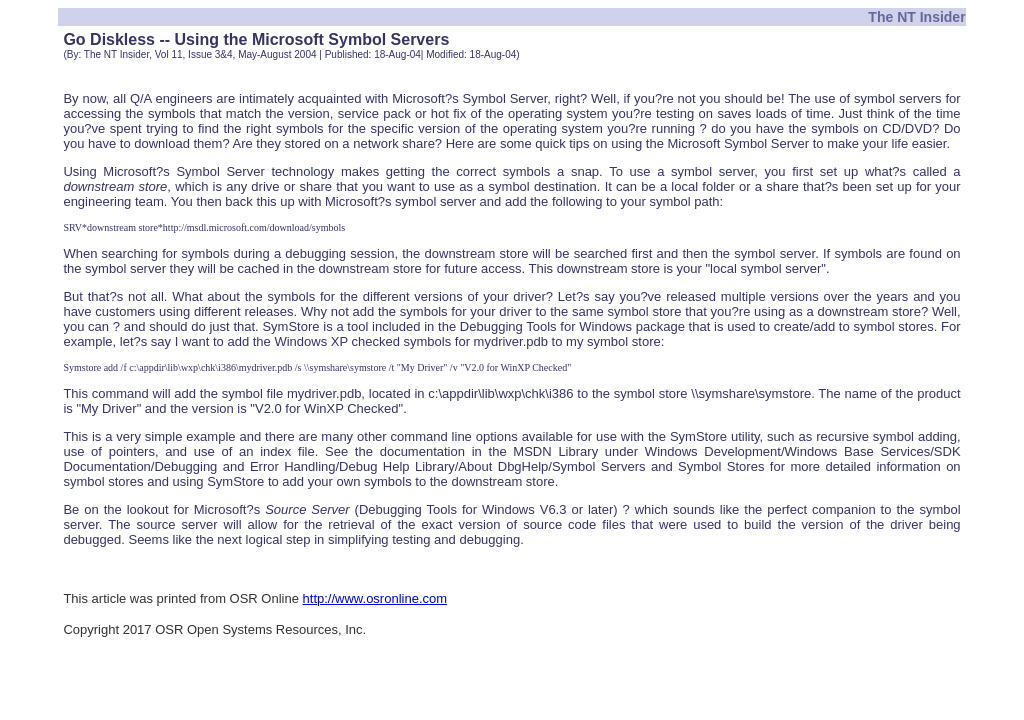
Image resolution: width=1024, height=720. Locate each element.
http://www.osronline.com (375, 598)
